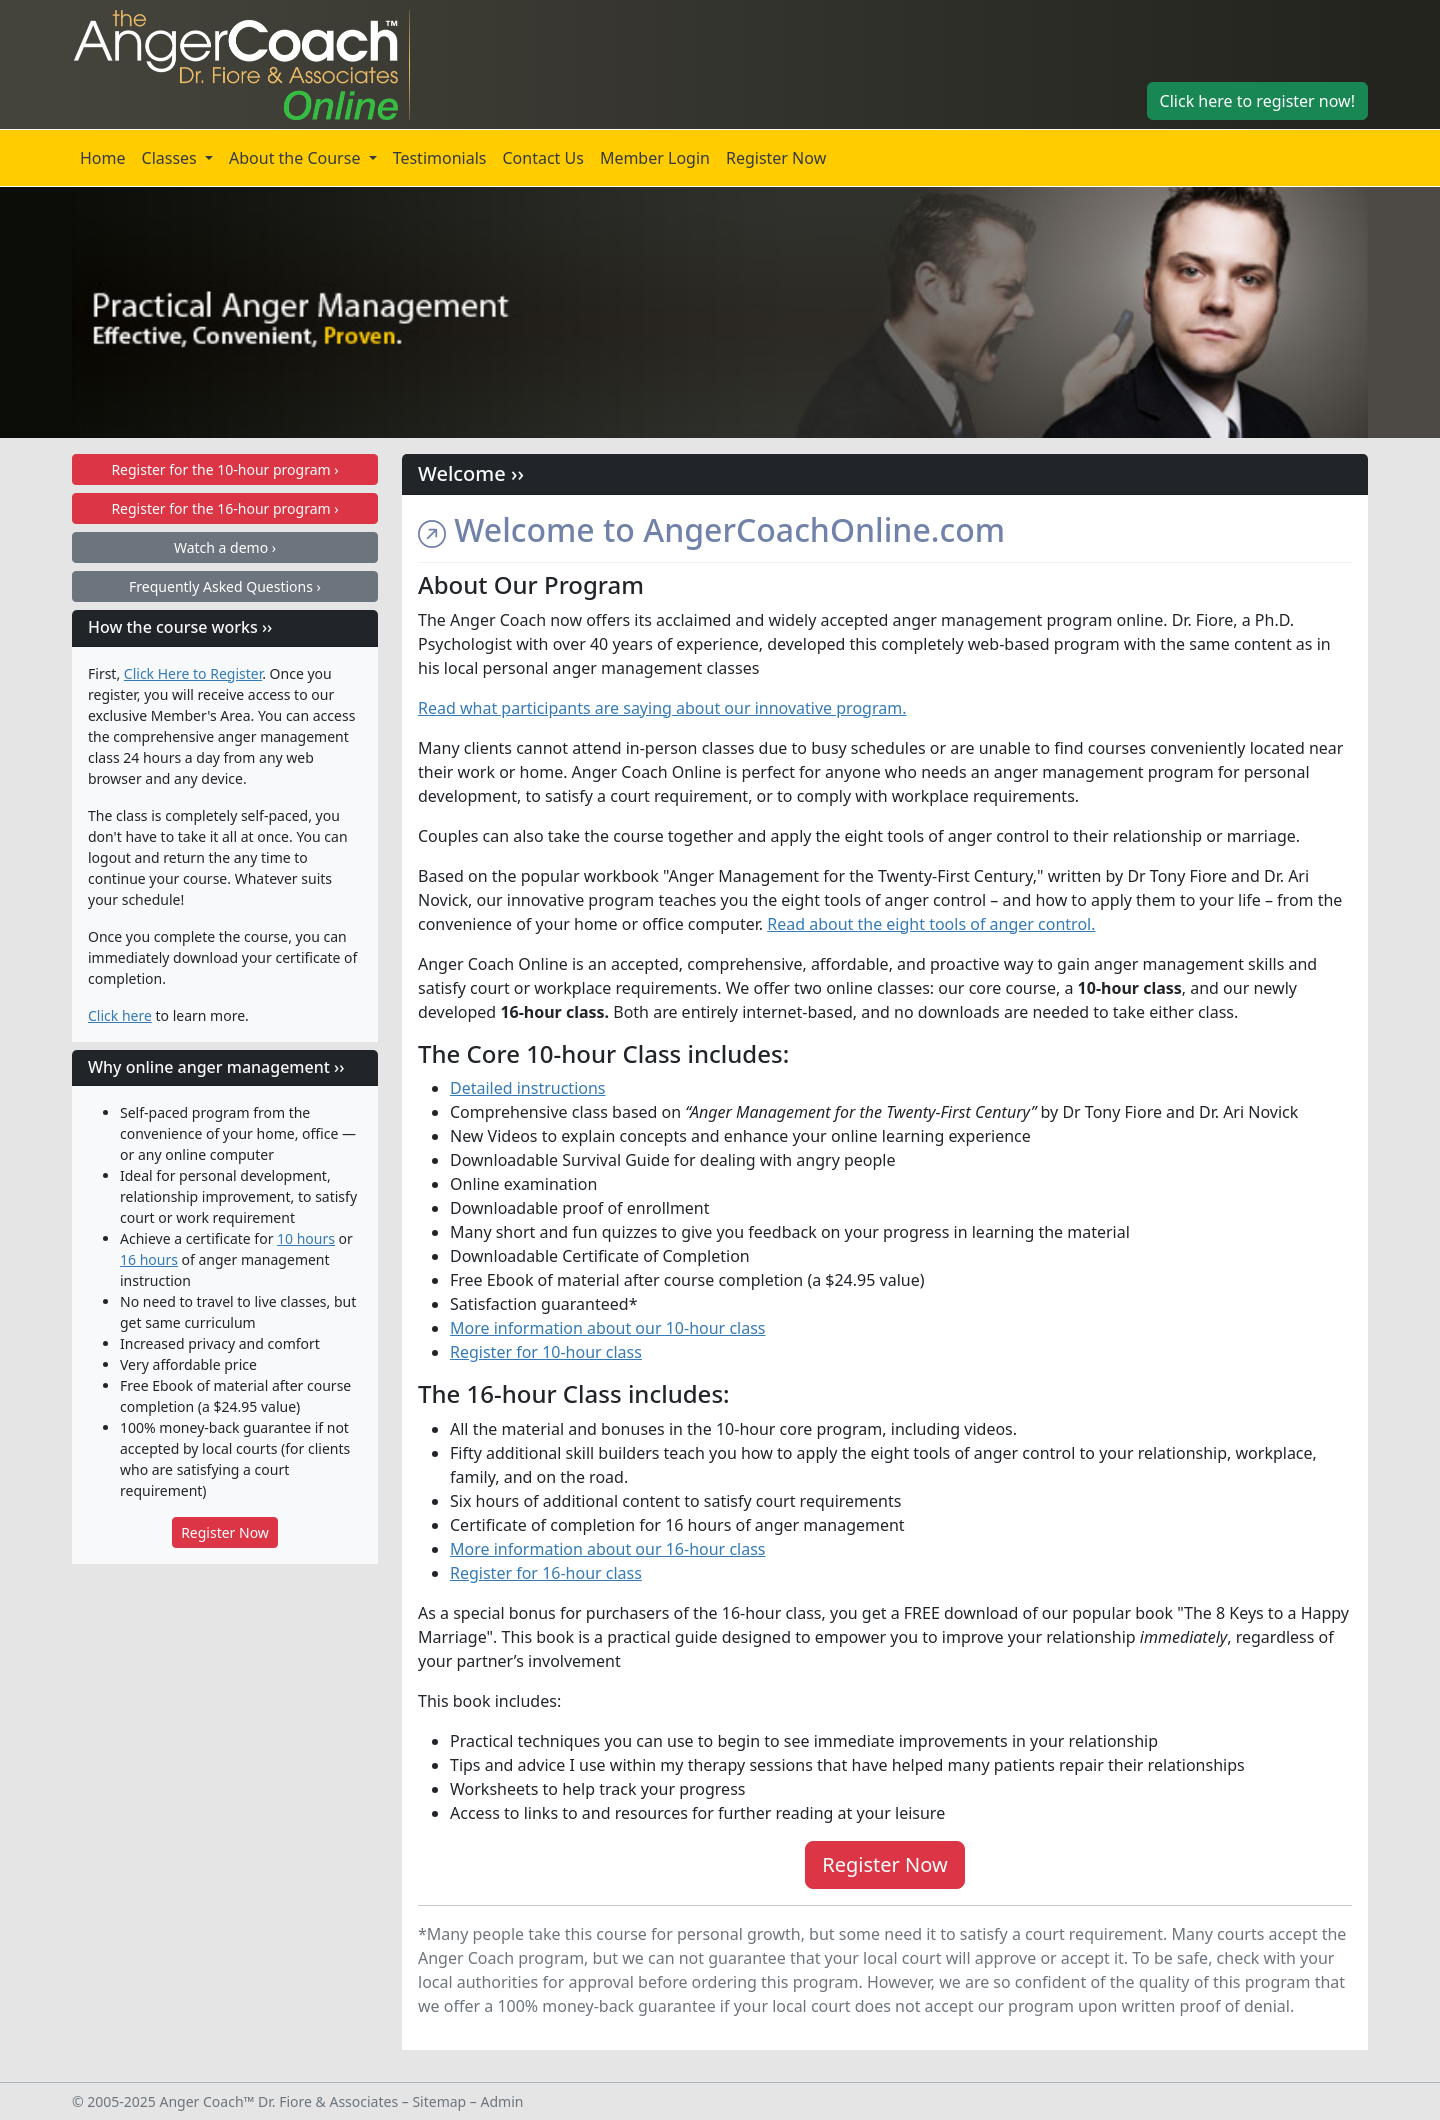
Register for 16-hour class (546, 1573)
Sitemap (439, 2101)
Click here (120, 1015)
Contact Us (542, 158)
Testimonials (440, 158)
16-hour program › (224, 508)
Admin (502, 2101)
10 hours (306, 1238)
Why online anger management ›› (216, 1067)
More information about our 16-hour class (608, 1549)
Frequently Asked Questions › (225, 586)
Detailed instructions (528, 1088)
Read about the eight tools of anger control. (931, 924)
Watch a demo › (225, 547)
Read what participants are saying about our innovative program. (662, 708)
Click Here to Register (193, 673)
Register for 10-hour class (546, 1352)
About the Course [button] (297, 158)
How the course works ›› (180, 627)
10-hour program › (224, 469)
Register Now (776, 158)
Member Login (655, 158)
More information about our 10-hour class (608, 1328)
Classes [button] (171, 158)
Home (103, 158)
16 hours (149, 1259)
